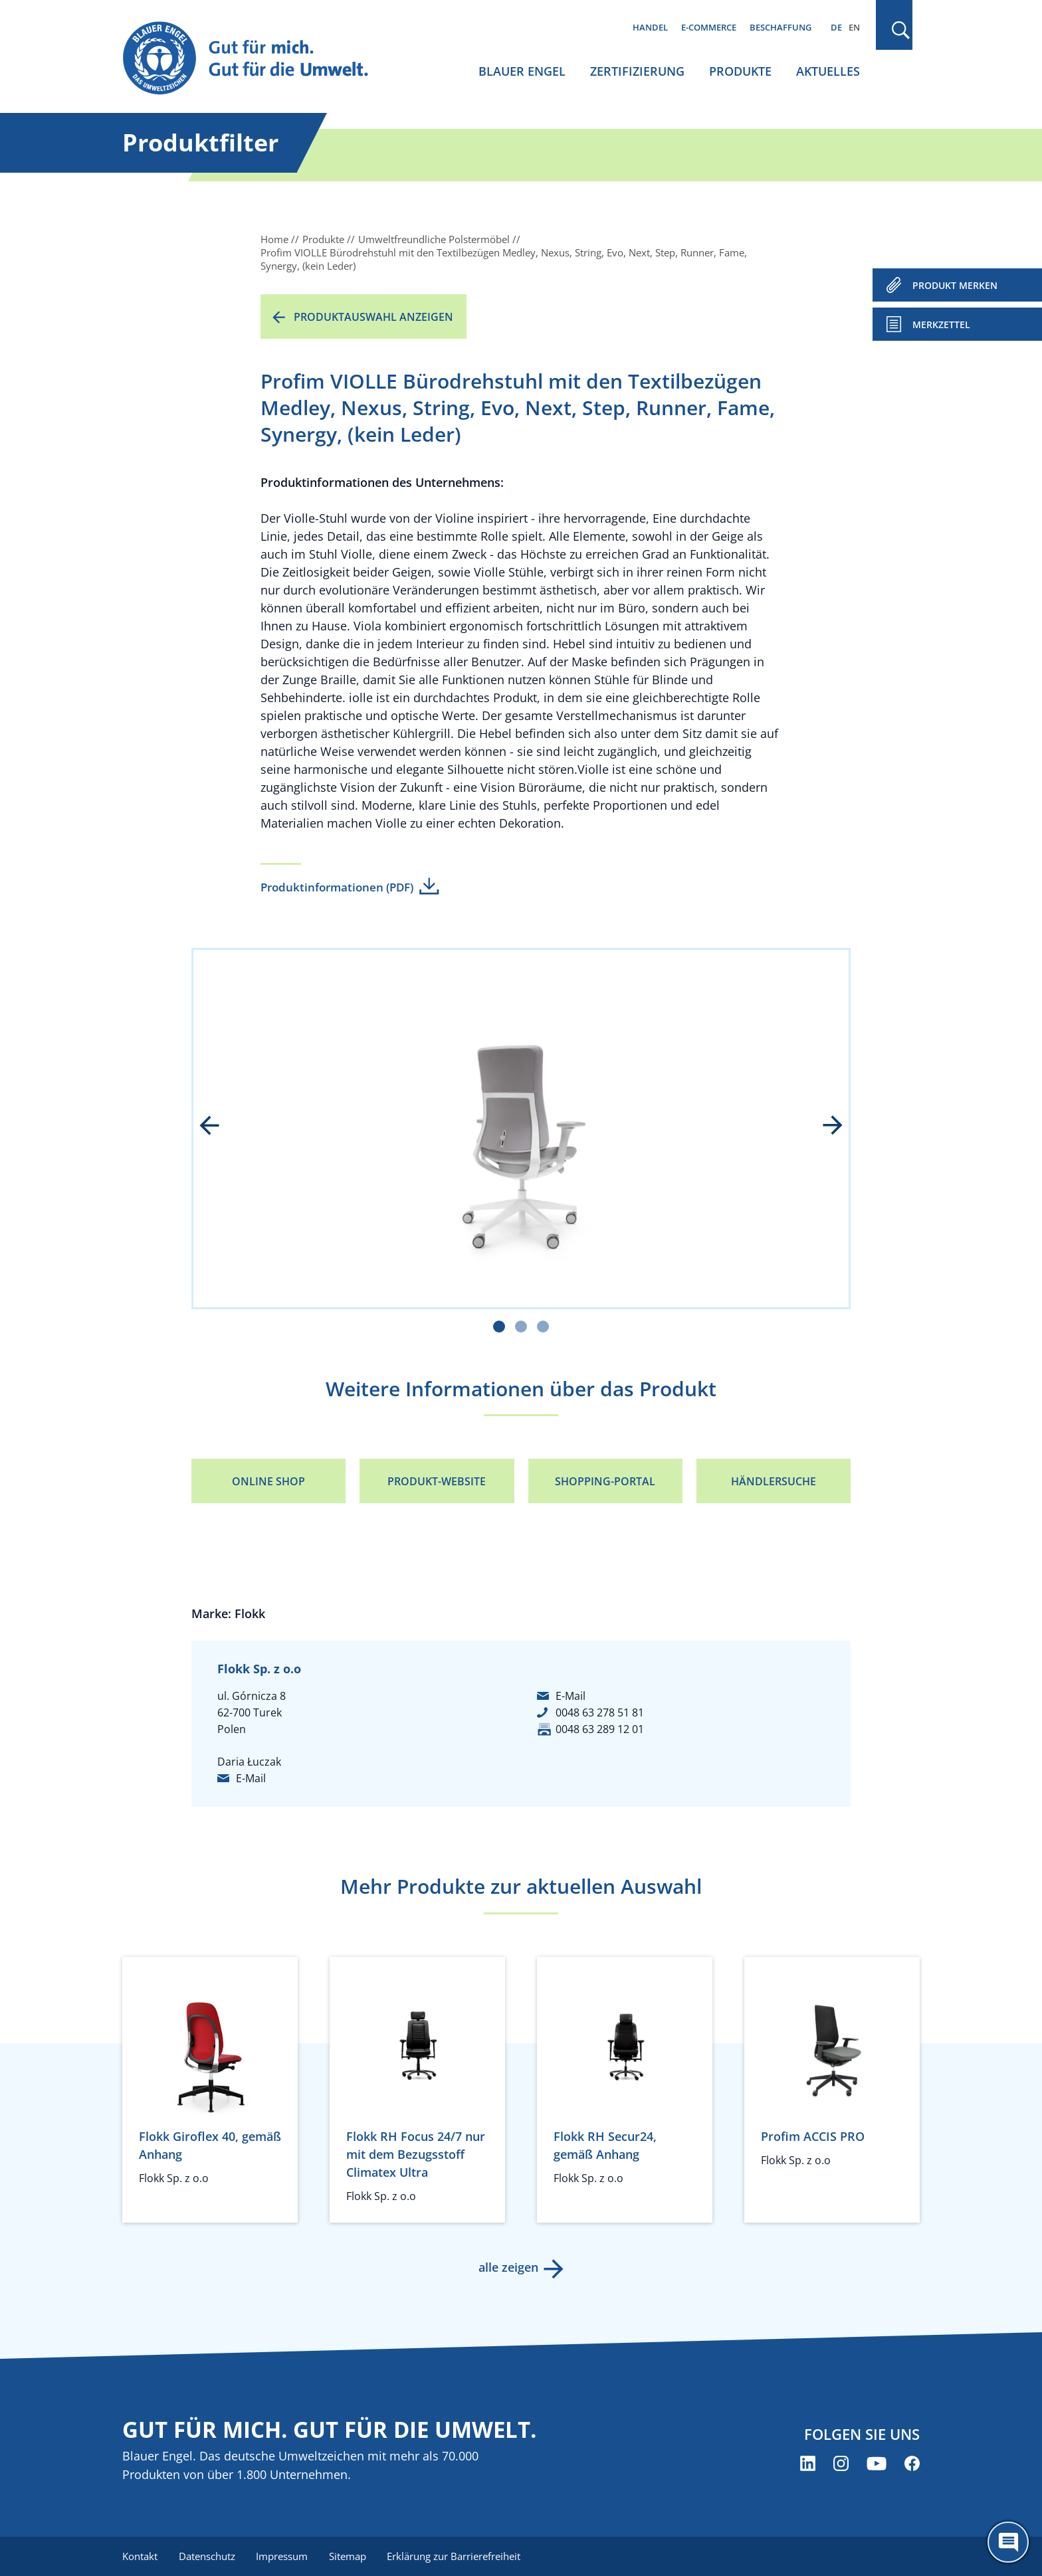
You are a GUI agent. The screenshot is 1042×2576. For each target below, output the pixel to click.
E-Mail (251, 1778)
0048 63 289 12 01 (600, 1729)
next (823, 1126)
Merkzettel (941, 324)
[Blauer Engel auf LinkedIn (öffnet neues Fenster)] (807, 2464)
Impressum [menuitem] (282, 2556)
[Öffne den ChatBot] (1008, 2542)
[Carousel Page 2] (521, 1327)
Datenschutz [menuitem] (207, 2556)
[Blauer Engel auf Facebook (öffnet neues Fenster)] (912, 2464)
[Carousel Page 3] (543, 1327)
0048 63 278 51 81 (600, 1712)
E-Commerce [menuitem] (708, 27)
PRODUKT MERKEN (954, 285)
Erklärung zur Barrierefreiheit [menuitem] (455, 2556)
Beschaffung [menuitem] (780, 27)
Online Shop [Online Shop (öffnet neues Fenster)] (268, 1481)
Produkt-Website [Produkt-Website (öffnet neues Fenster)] (436, 1481)
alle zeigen (508, 2267)
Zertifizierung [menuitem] (637, 71)
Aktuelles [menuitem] (828, 71)
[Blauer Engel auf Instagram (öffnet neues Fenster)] (841, 2464)
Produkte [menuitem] (740, 71)
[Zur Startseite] (257, 58)
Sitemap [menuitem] (348, 2556)
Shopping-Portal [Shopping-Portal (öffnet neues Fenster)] (605, 1481)
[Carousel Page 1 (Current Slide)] (499, 1327)
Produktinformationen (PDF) (336, 887)
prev (218, 1126)
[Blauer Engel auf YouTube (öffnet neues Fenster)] (876, 2464)
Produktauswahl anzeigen (373, 317)
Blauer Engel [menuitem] (522, 71)
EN (854, 27)
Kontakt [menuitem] (139, 2556)
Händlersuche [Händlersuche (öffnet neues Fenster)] (773, 1481)
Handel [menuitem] (650, 27)
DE (836, 27)
